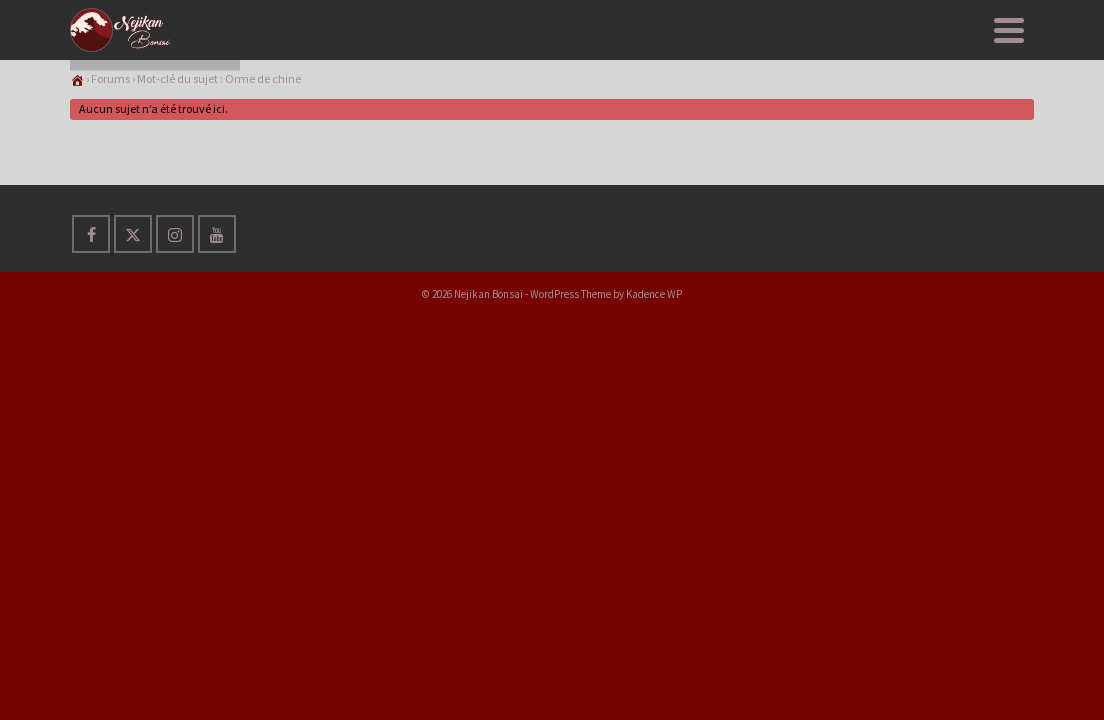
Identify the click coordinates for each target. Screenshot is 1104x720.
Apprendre (431, 37)
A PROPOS (662, 37)
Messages (758, 49)
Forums (110, 178)
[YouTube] (217, 334)
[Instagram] (175, 334)
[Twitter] (133, 334)
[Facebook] (91, 334)
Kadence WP (654, 394)
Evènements (555, 49)
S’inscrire (864, 49)
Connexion (976, 49)
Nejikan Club (320, 49)
